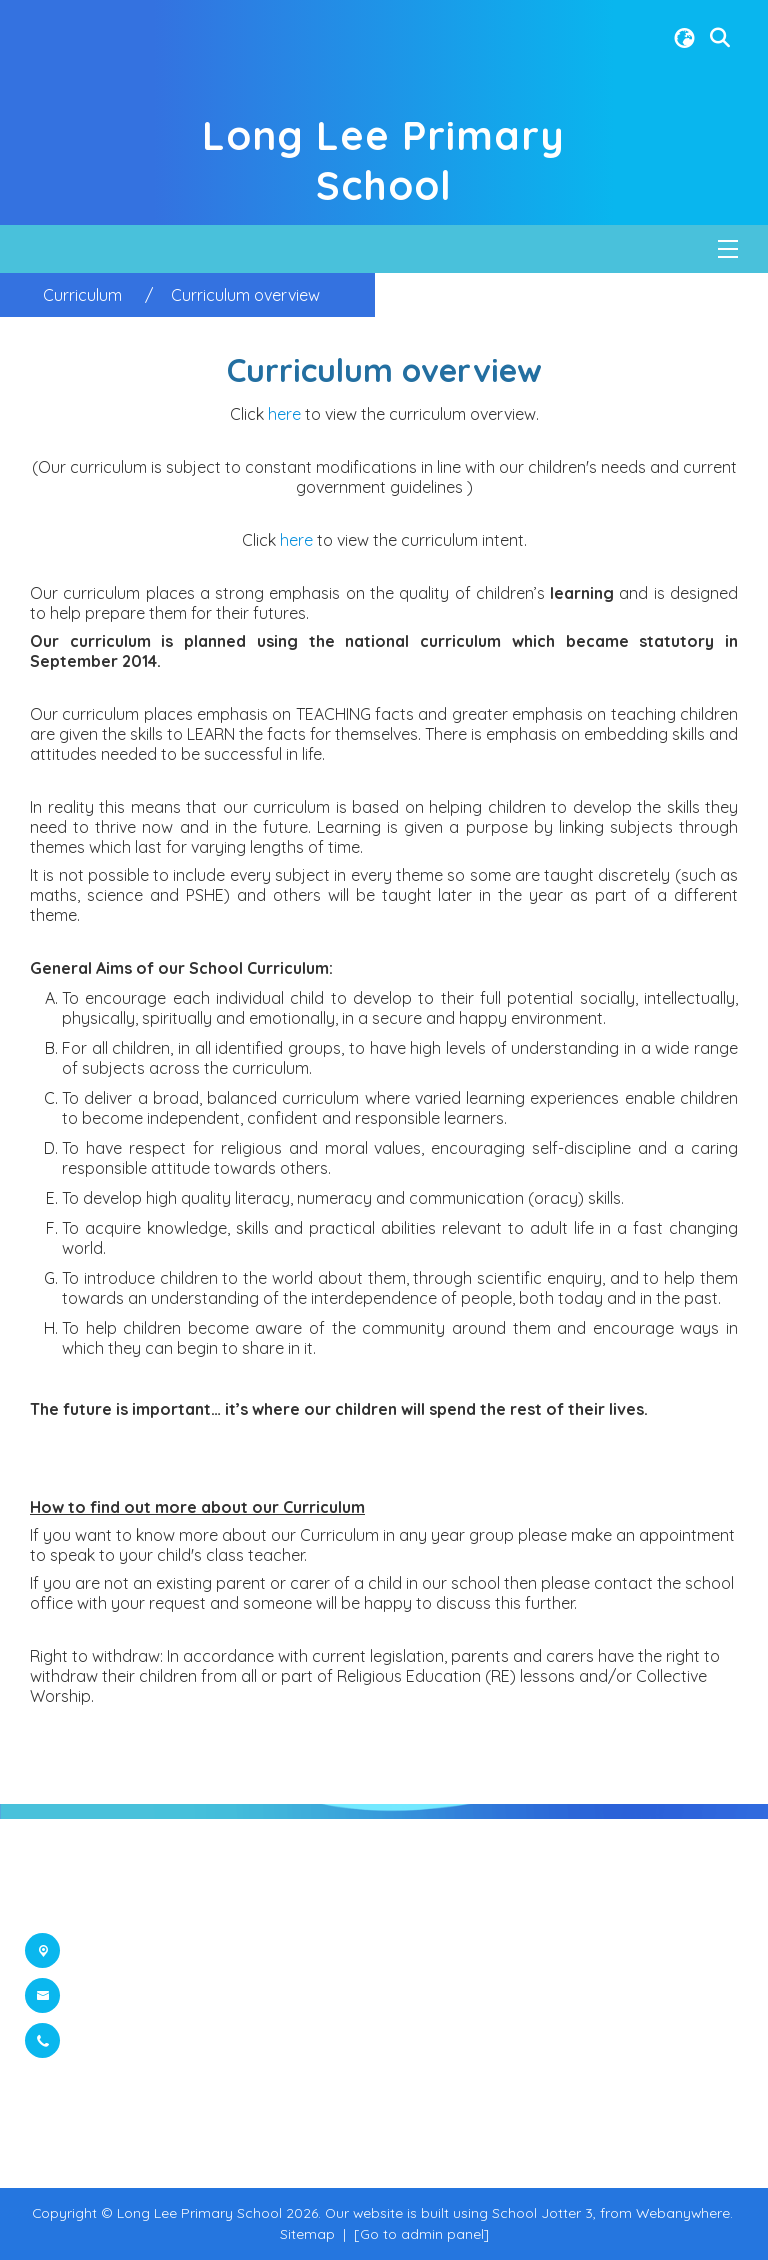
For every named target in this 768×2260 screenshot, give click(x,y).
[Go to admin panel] (421, 2233)
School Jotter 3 (542, 2212)
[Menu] (728, 249)
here (286, 414)
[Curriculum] (82, 295)
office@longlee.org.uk (160, 1996)
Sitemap (307, 2233)
